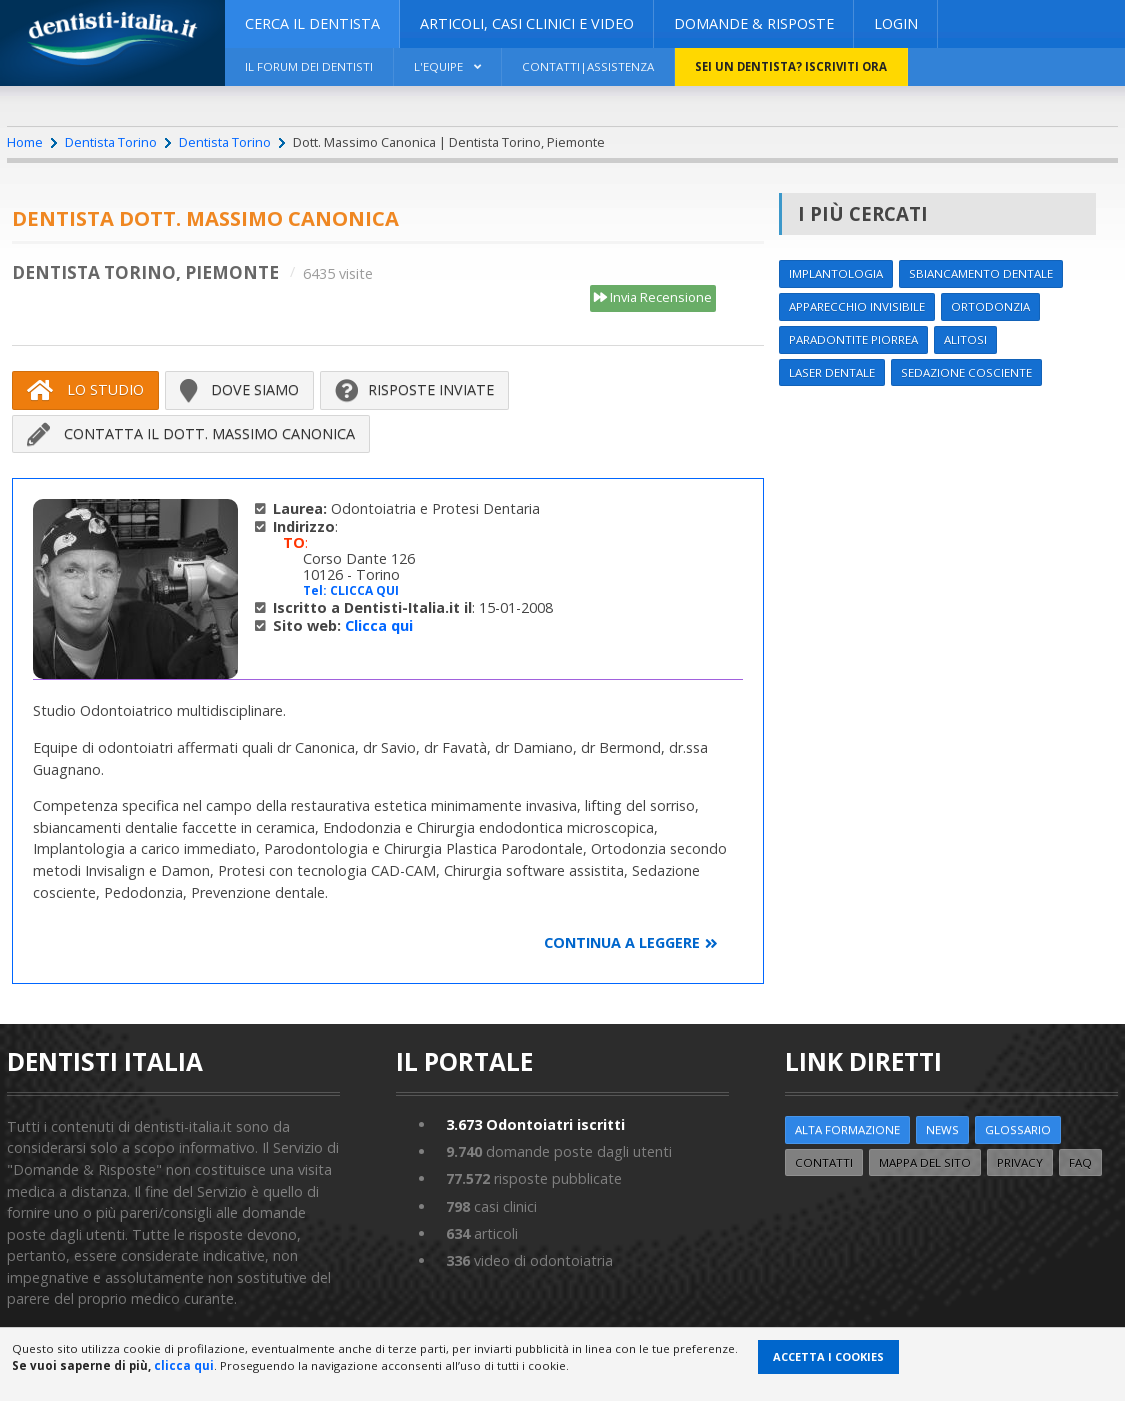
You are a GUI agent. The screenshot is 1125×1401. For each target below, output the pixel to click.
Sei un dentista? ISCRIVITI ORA (791, 66)
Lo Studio (85, 390)
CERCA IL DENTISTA (312, 23)
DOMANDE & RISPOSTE (754, 23)
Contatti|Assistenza (588, 66)
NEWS (942, 1129)
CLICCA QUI (364, 590)
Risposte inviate (414, 390)
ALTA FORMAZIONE (847, 1129)
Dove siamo (239, 390)
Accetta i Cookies (828, 1356)
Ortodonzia (990, 306)
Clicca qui (379, 625)
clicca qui (184, 1365)
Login (896, 23)
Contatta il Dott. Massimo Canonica (191, 434)
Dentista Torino (111, 142)
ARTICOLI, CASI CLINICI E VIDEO (527, 23)
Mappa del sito (925, 1162)
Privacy (1020, 1162)
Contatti (824, 1162)
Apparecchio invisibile (857, 306)
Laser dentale (832, 372)
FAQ (1080, 1162)
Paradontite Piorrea (853, 339)
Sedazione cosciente (966, 372)
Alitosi (965, 339)
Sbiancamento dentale (981, 273)
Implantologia (836, 273)
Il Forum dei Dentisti (309, 66)
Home (25, 142)
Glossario (1018, 1129)
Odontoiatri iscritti (535, 1124)
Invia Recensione (653, 298)
